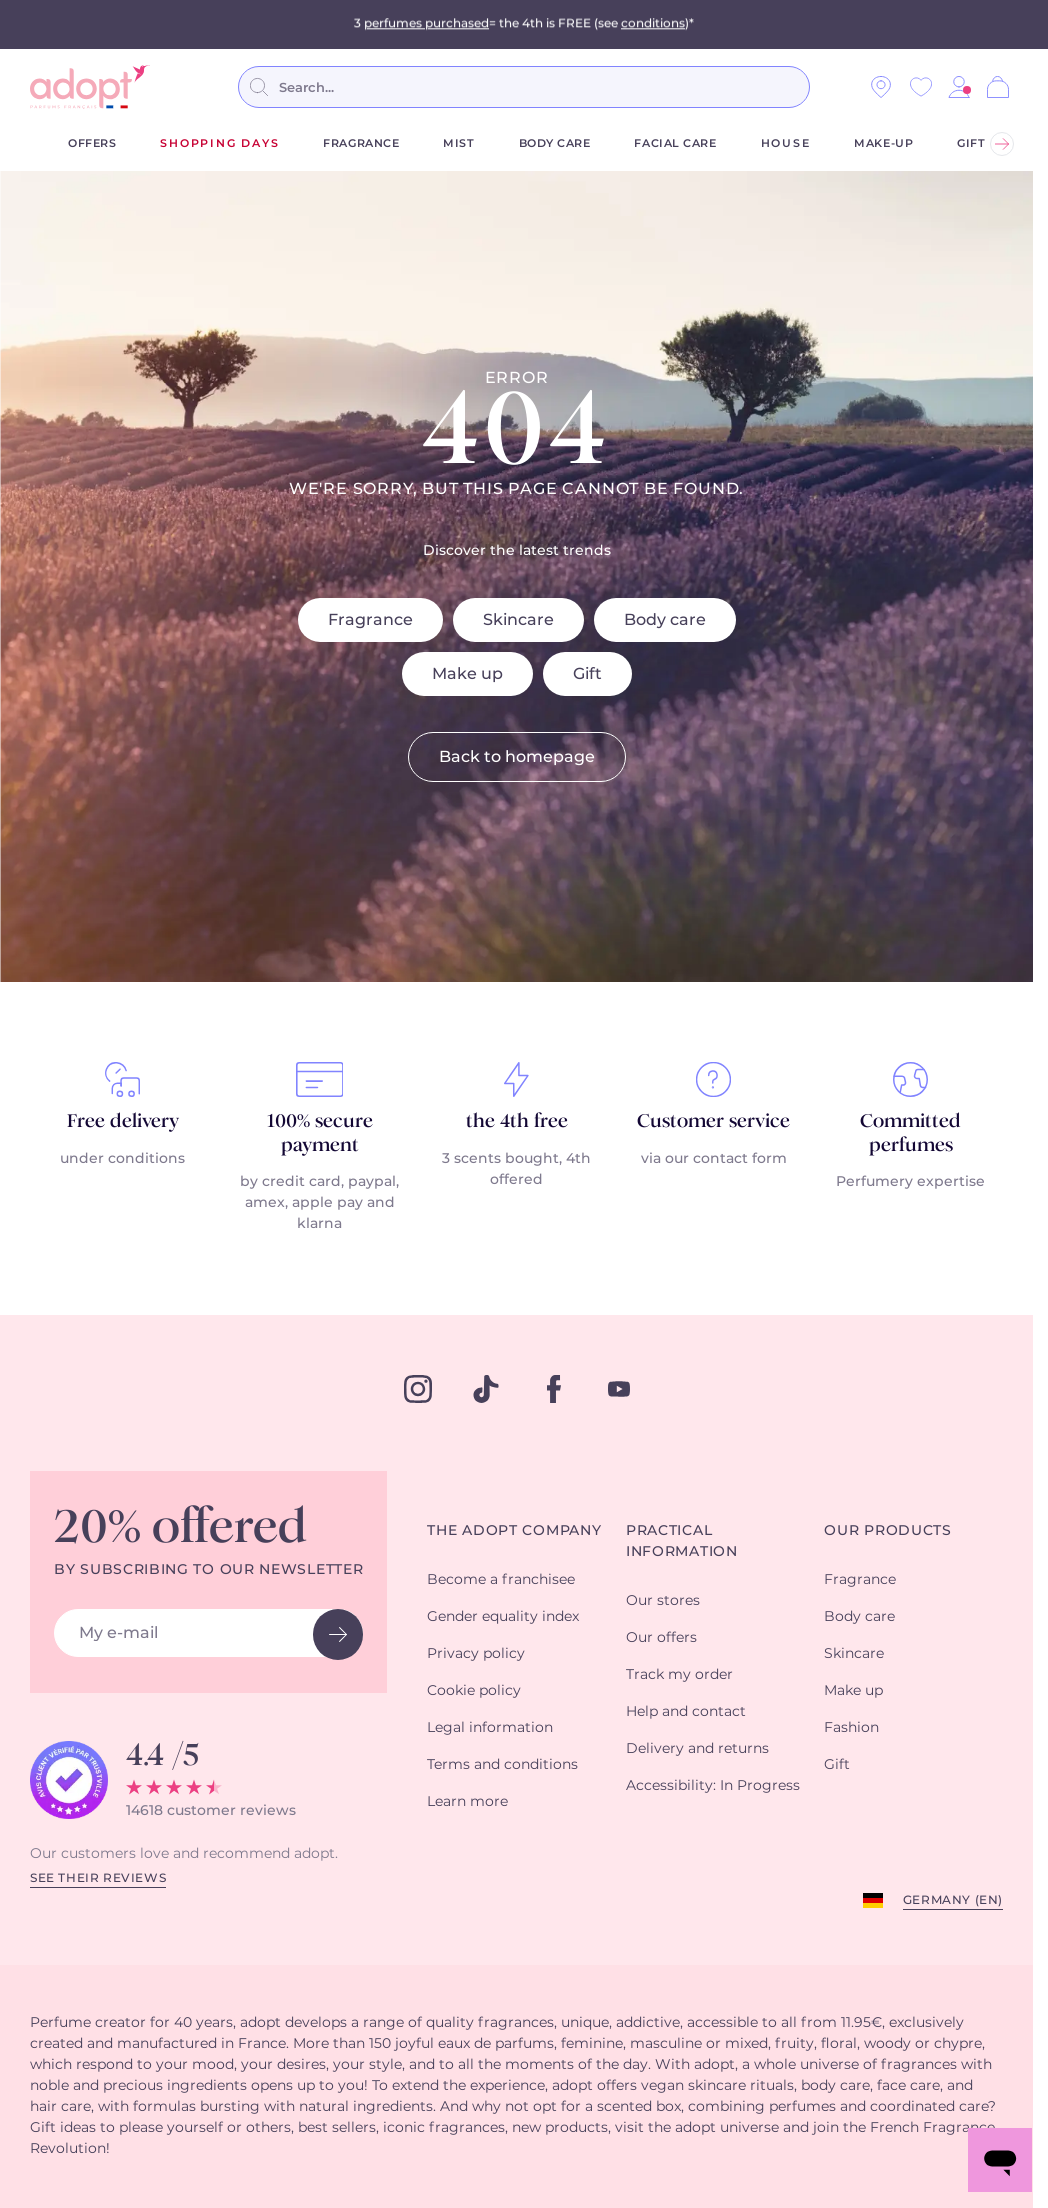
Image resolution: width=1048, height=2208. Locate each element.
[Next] (1002, 144)
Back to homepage (517, 757)
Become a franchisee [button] (501, 1580)
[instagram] (418, 1389)
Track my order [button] (679, 1675)
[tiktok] (486, 1389)
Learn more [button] (467, 1802)
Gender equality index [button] (503, 1617)
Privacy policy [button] (476, 1654)
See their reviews (98, 1878)
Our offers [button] (661, 1638)
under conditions (122, 1159)
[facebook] (554, 1389)
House (786, 143)
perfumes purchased (426, 24)
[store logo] (90, 87)
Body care (555, 143)
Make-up (883, 143)
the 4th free (517, 1122)
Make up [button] (853, 1691)
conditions (653, 24)
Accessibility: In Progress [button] (713, 1786)
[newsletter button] (338, 1634)
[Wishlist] (921, 87)
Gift (971, 143)
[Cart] (998, 87)
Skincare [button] (854, 1654)
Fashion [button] (851, 1728)
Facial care (675, 143)
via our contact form (714, 1159)
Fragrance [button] (860, 1580)
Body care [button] (859, 1617)
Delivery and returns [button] (697, 1749)
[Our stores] (881, 87)
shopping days (219, 143)
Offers (92, 143)
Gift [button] (837, 1765)
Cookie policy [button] (474, 1691)
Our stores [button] (663, 1601)
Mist (458, 143)
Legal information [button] (490, 1728)
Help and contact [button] (686, 1712)
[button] (959, 87)
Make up (467, 674)
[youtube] (619, 1389)
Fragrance (361, 143)
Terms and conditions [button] (502, 1765)
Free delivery (123, 1122)
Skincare (518, 620)
